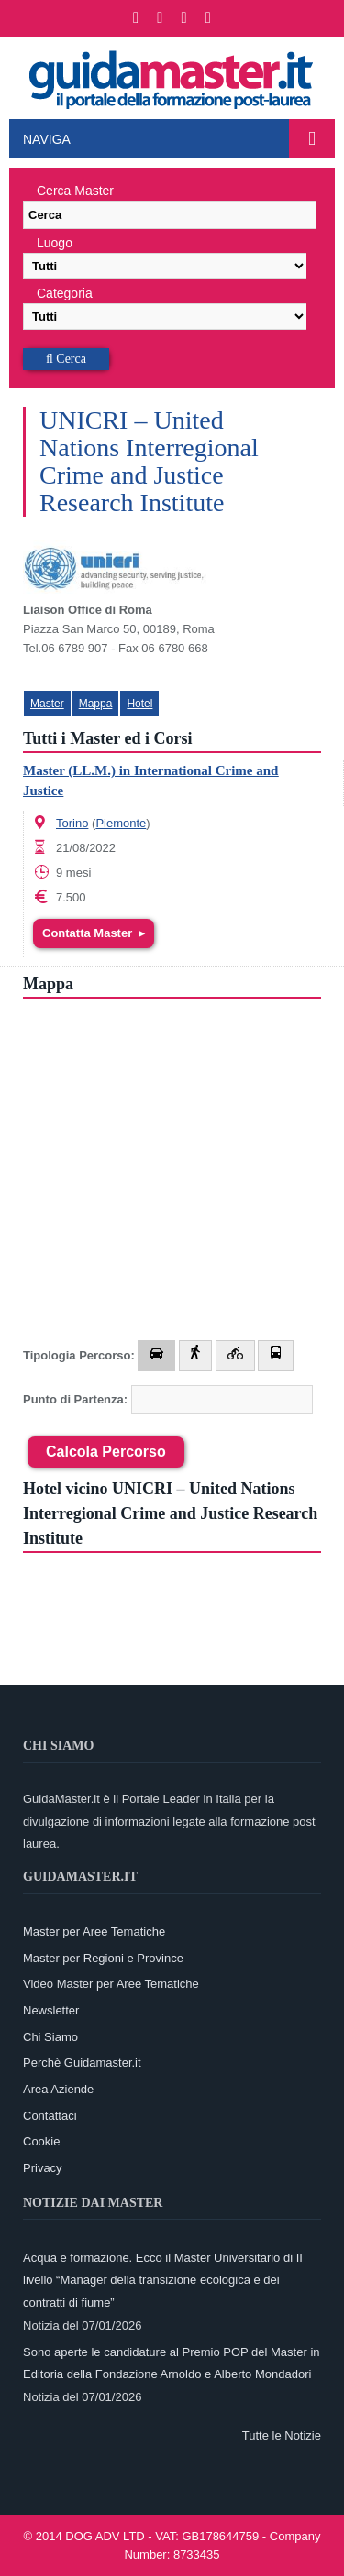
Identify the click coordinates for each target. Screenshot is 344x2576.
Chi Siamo (50, 2037)
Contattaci (50, 2116)
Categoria (65, 293)
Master (47, 703)
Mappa (96, 703)
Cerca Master (75, 190)
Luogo (54, 242)
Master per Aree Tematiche (94, 1931)
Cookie (41, 2141)
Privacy (42, 2168)
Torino (72, 823)
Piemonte (120, 823)
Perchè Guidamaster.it (82, 2062)
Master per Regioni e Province (103, 1958)
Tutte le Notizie (281, 2435)
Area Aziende (58, 2089)
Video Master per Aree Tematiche (111, 1984)
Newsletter (51, 2010)
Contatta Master (93, 933)
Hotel (139, 703)
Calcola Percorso (106, 1451)
